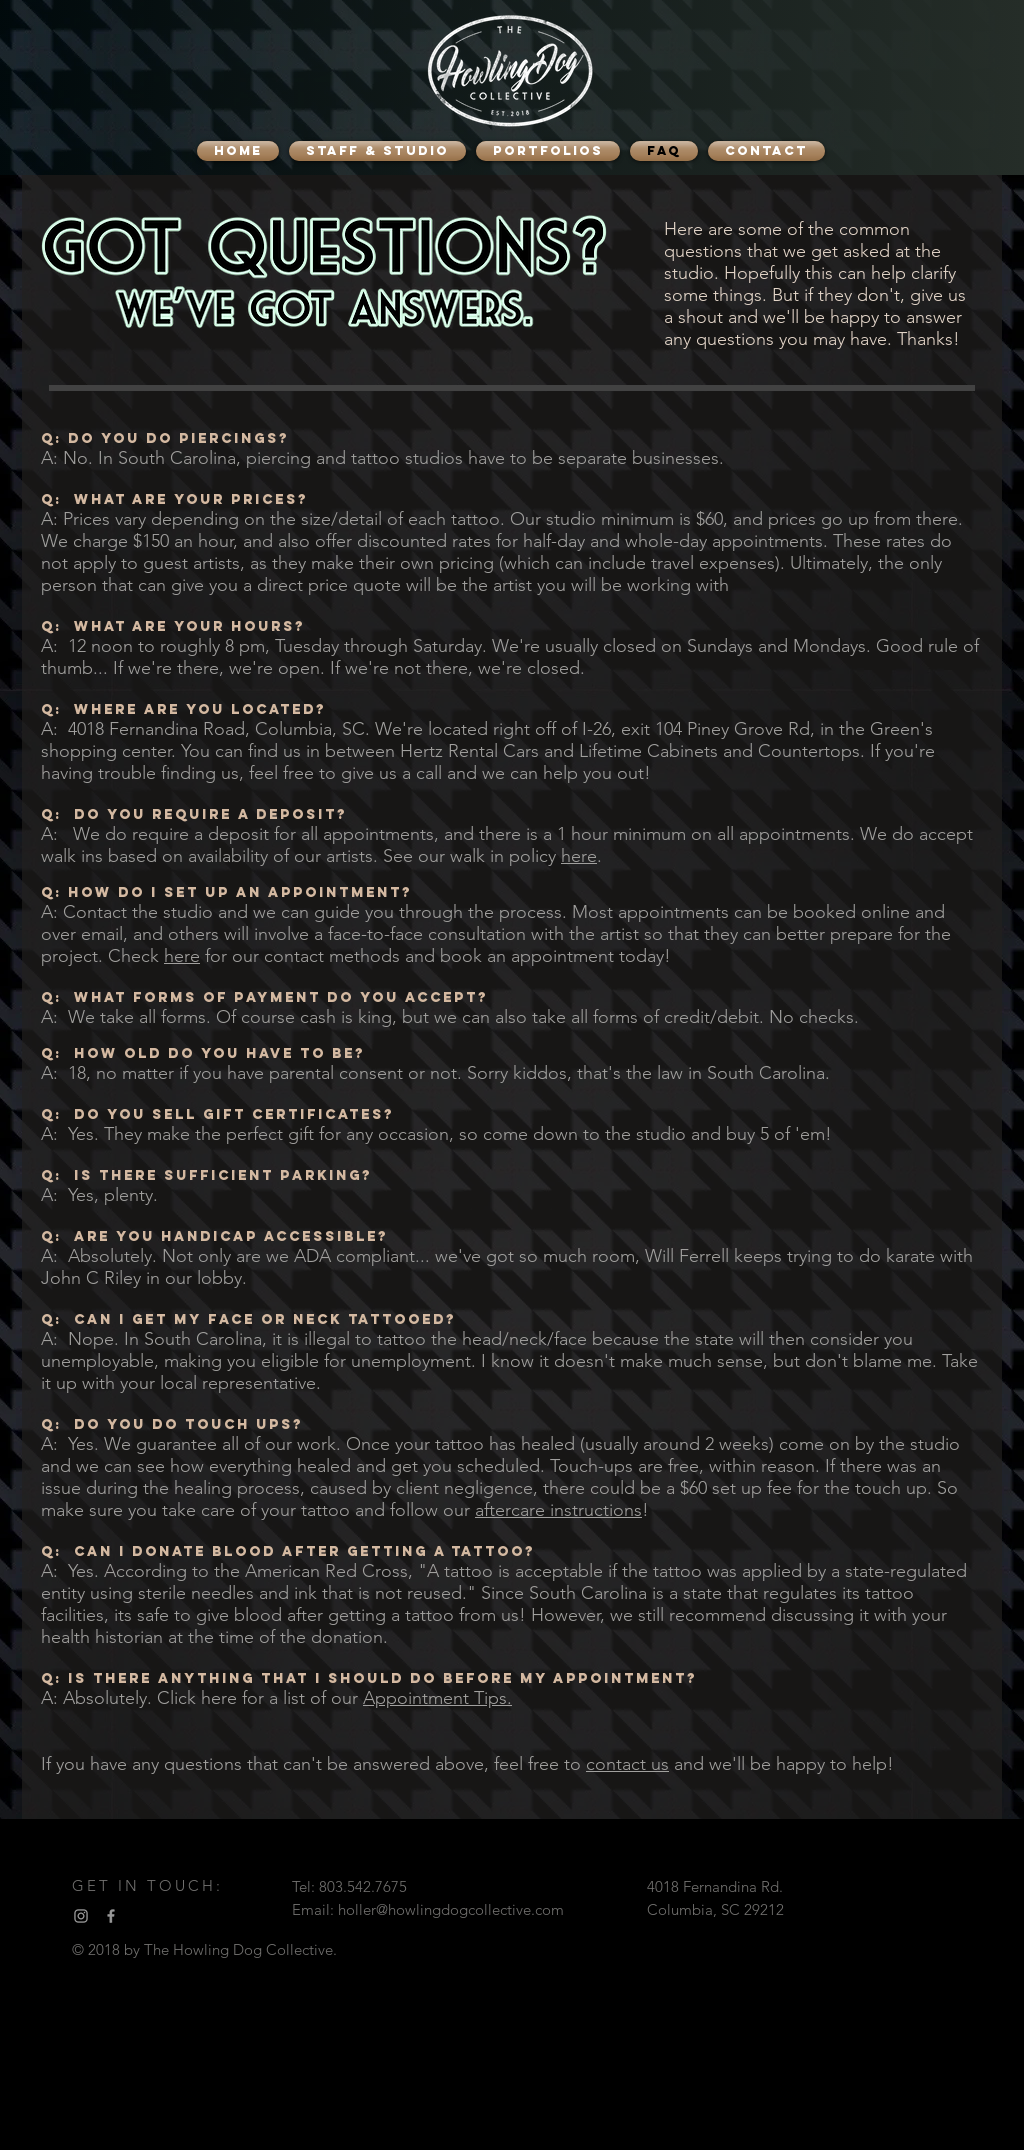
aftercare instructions (558, 1510)
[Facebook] (111, 1916)
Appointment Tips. (437, 1698)
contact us (627, 1764)
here (579, 856)
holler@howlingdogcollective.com (451, 1909)
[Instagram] (81, 1916)
